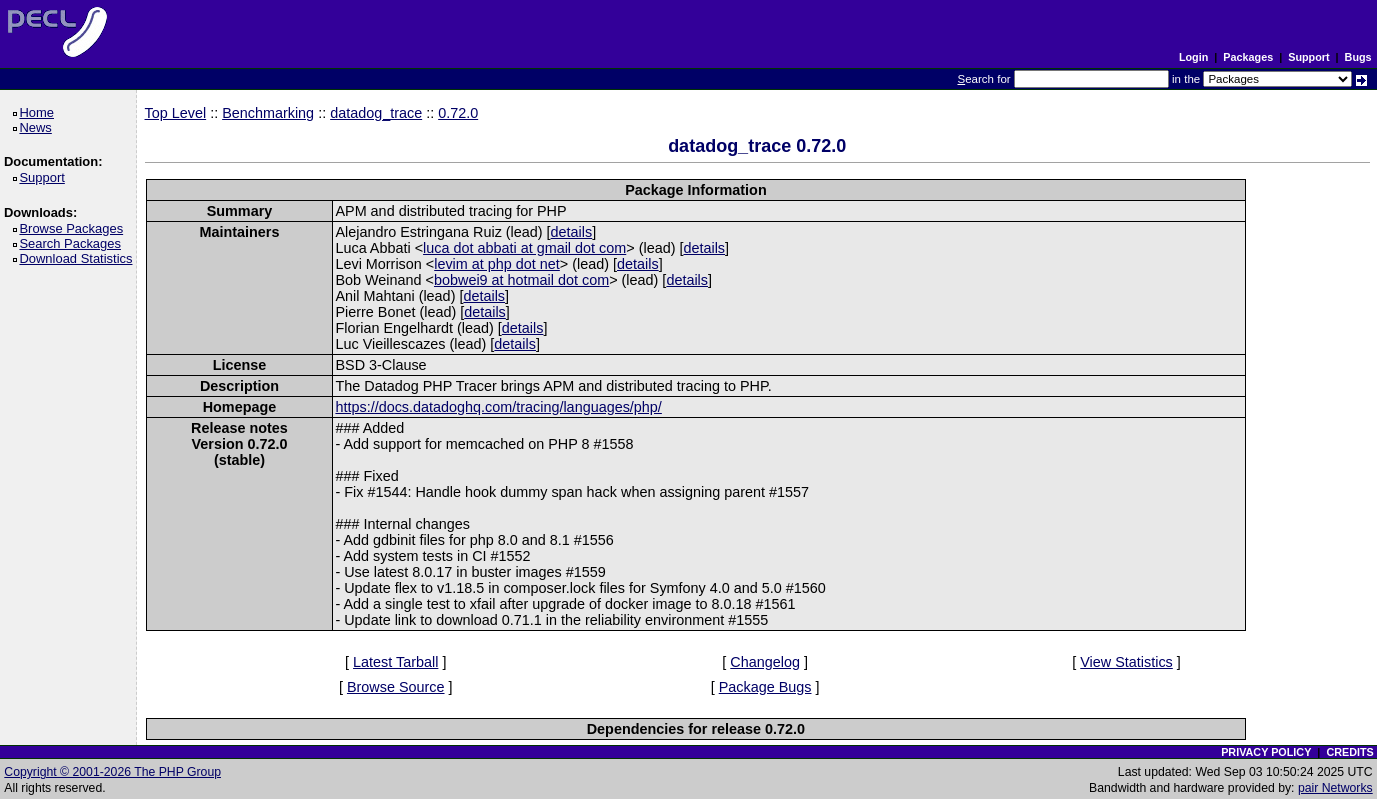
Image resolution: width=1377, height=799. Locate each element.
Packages (1248, 57)
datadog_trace (376, 113)
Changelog (765, 662)
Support (1308, 57)
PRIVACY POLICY (1266, 752)
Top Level (176, 113)
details (572, 232)
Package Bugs (765, 687)
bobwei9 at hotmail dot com (521, 280)
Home (39, 112)
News (38, 127)
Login (1193, 57)
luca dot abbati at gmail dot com (524, 248)
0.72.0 (458, 113)
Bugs (1358, 57)
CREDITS (1349, 752)
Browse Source (396, 687)
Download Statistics (79, 258)
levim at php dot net (497, 264)
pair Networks (1335, 788)
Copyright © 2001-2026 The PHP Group (112, 772)
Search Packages (73, 243)
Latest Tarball (395, 662)
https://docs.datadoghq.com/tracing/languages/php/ (498, 407)
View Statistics (1126, 662)
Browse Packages (74, 228)
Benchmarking (268, 113)
